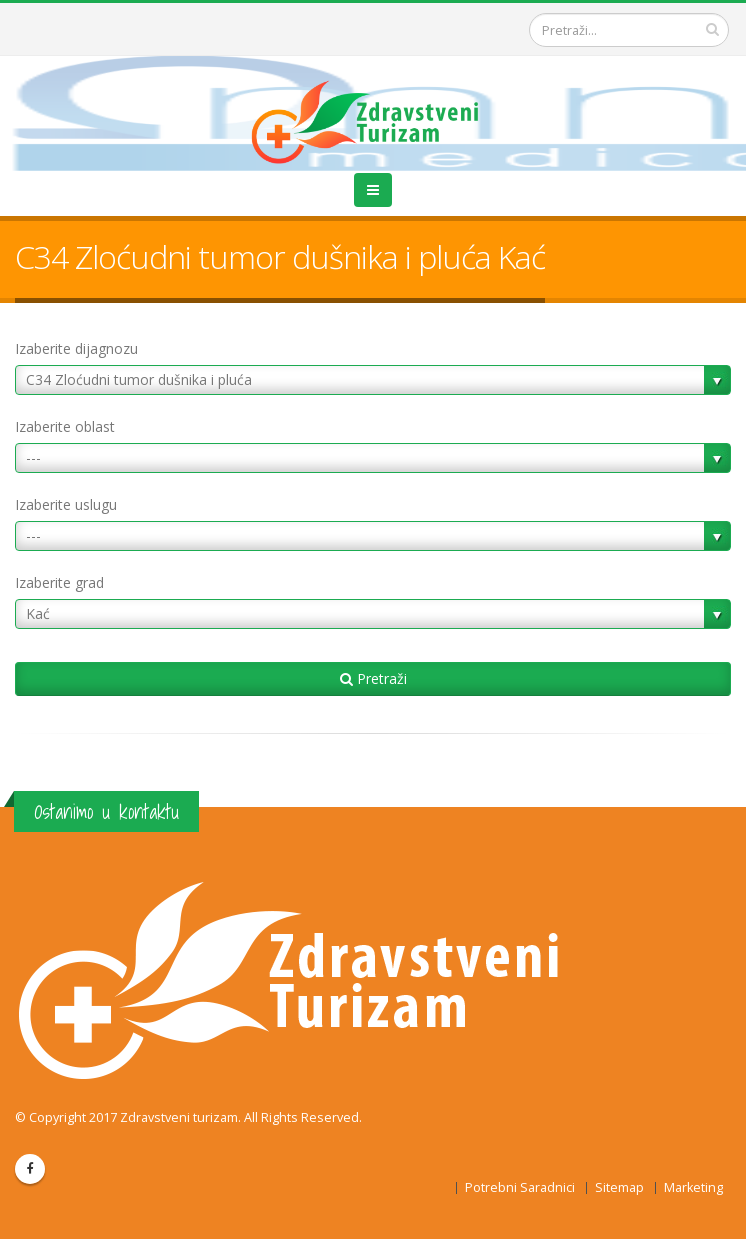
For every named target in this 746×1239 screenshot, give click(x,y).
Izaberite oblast (65, 426)
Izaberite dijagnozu (76, 348)
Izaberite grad (59, 582)
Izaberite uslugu (66, 504)
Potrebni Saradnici (520, 1187)
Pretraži (373, 678)
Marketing (693, 1187)
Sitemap (619, 1187)
